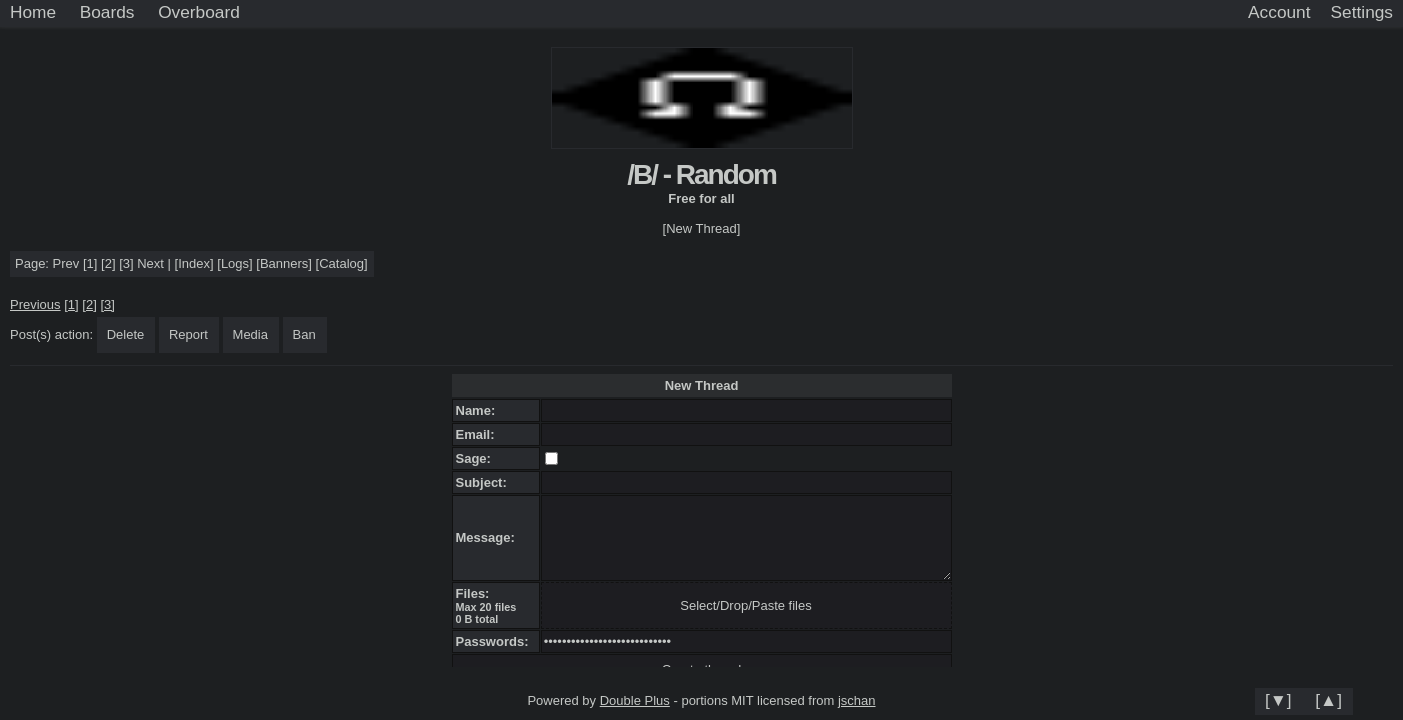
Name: (479, 410)
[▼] (1278, 700)
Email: (479, 434)
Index (194, 263)
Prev (66, 263)
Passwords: (496, 641)
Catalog (341, 263)
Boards (107, 12)
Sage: (477, 458)
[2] (108, 263)
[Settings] (1362, 13)
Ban (304, 334)
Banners (284, 263)
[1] (90, 263)
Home (33, 12)
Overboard (199, 12)
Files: (476, 593)
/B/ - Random (701, 174)
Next (150, 263)
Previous (35, 304)
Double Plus (635, 700)
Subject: (485, 482)
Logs (235, 263)
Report (188, 334)
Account (1279, 12)
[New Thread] (702, 228)
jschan (857, 700)
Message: (489, 537)
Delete (126, 334)
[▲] (1328, 700)
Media (250, 334)
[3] (126, 263)
